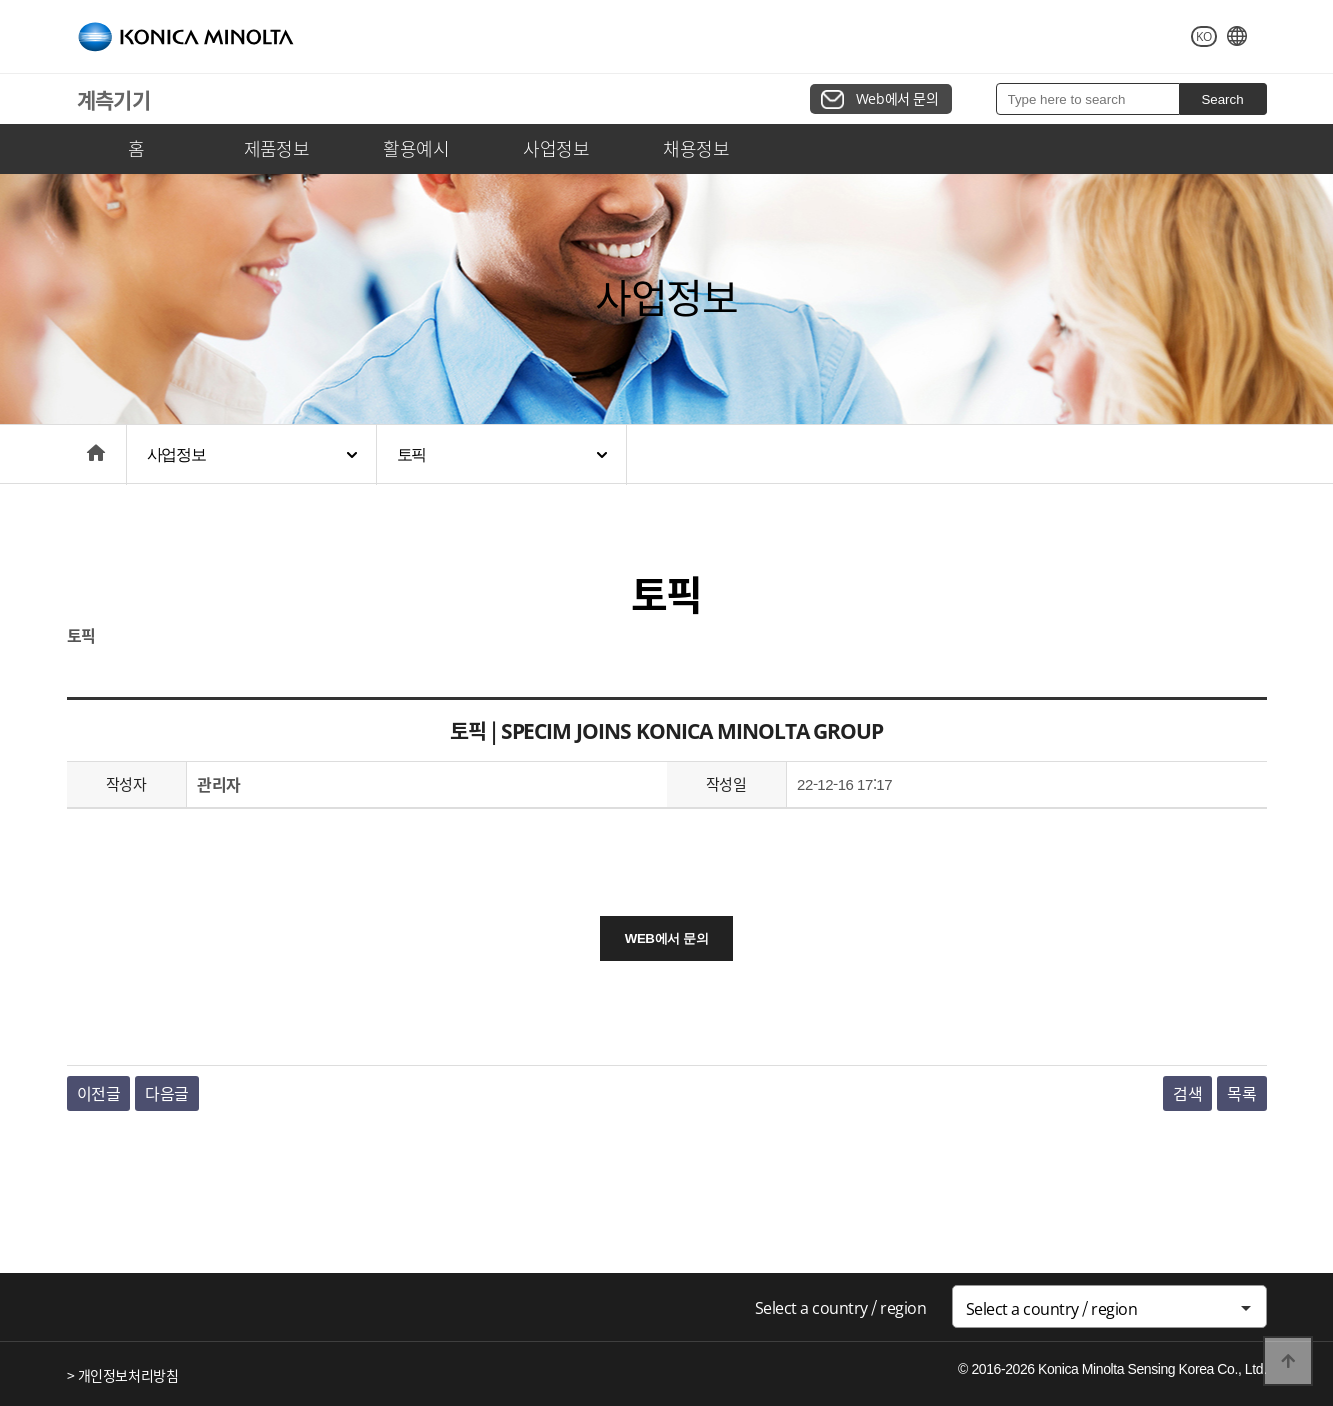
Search (1222, 99)
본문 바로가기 (0, 0)
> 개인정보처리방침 (123, 1375)
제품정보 (277, 148)
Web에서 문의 (897, 98)
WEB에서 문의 (666, 938)
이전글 (99, 1093)
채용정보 (696, 148)
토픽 (412, 454)
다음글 (167, 1093)
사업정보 (556, 148)
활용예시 (416, 148)
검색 (1187, 1093)
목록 (1241, 1093)
